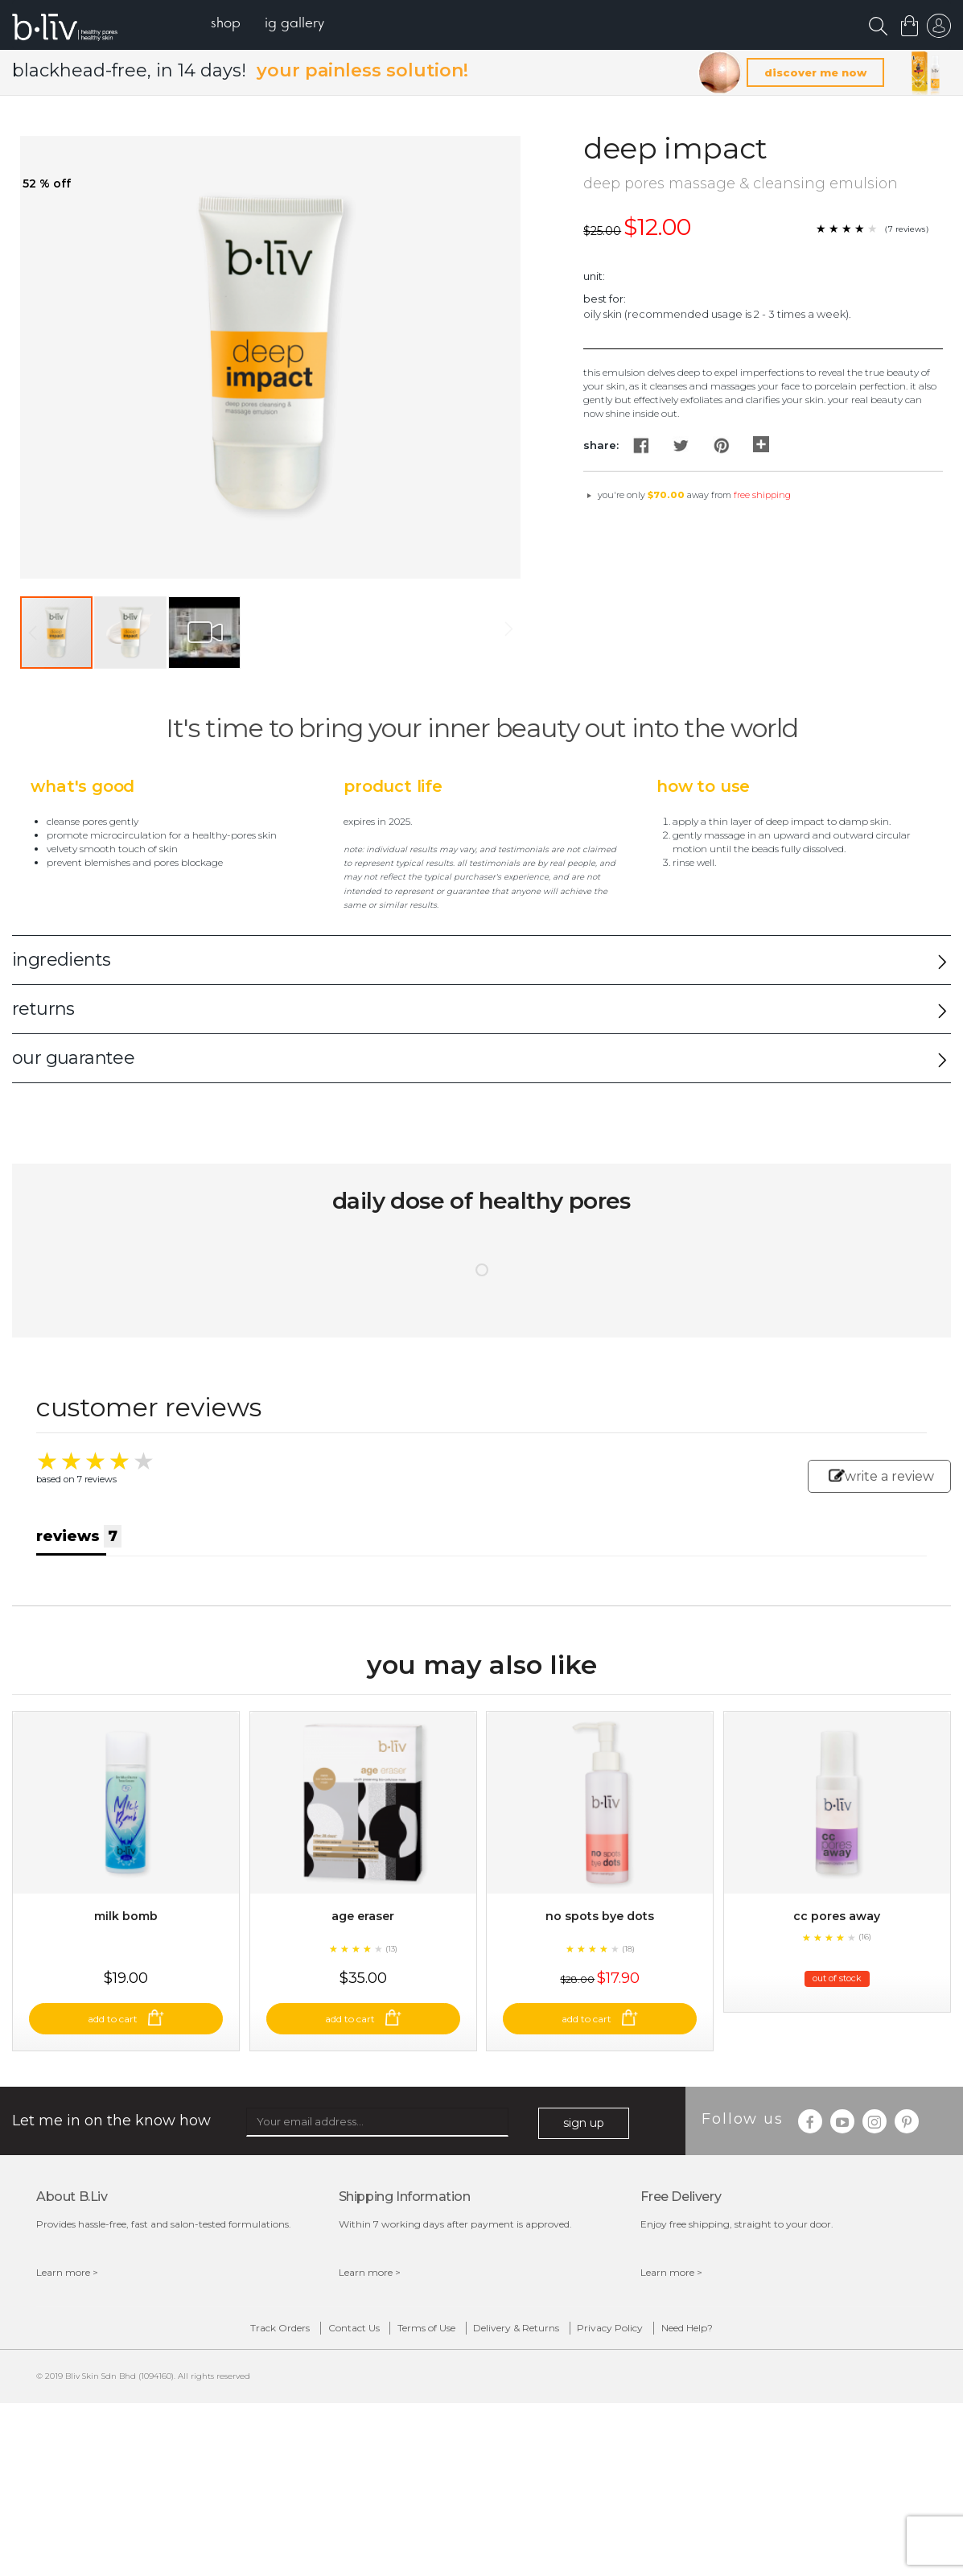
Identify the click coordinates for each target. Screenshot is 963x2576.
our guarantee (73, 1059)
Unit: (594, 276)
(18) (628, 2009)
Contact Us (305, 2393)
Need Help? (769, 2393)
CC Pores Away (837, 1977)
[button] (131, 634)
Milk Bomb (126, 1977)
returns (43, 1010)
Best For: (604, 300)
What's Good (82, 788)
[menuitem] (240, 24)
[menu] (282, 24)
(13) (391, 2009)
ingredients (61, 961)
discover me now (815, 73)
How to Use (703, 788)
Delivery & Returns (533, 2393)
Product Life (393, 788)
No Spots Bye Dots (600, 1977)
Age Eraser (363, 1977)
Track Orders (198, 2393)
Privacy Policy (660, 2393)
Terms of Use (410, 2393)
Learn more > (67, 2333)
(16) (864, 1998)
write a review (881, 1477)
